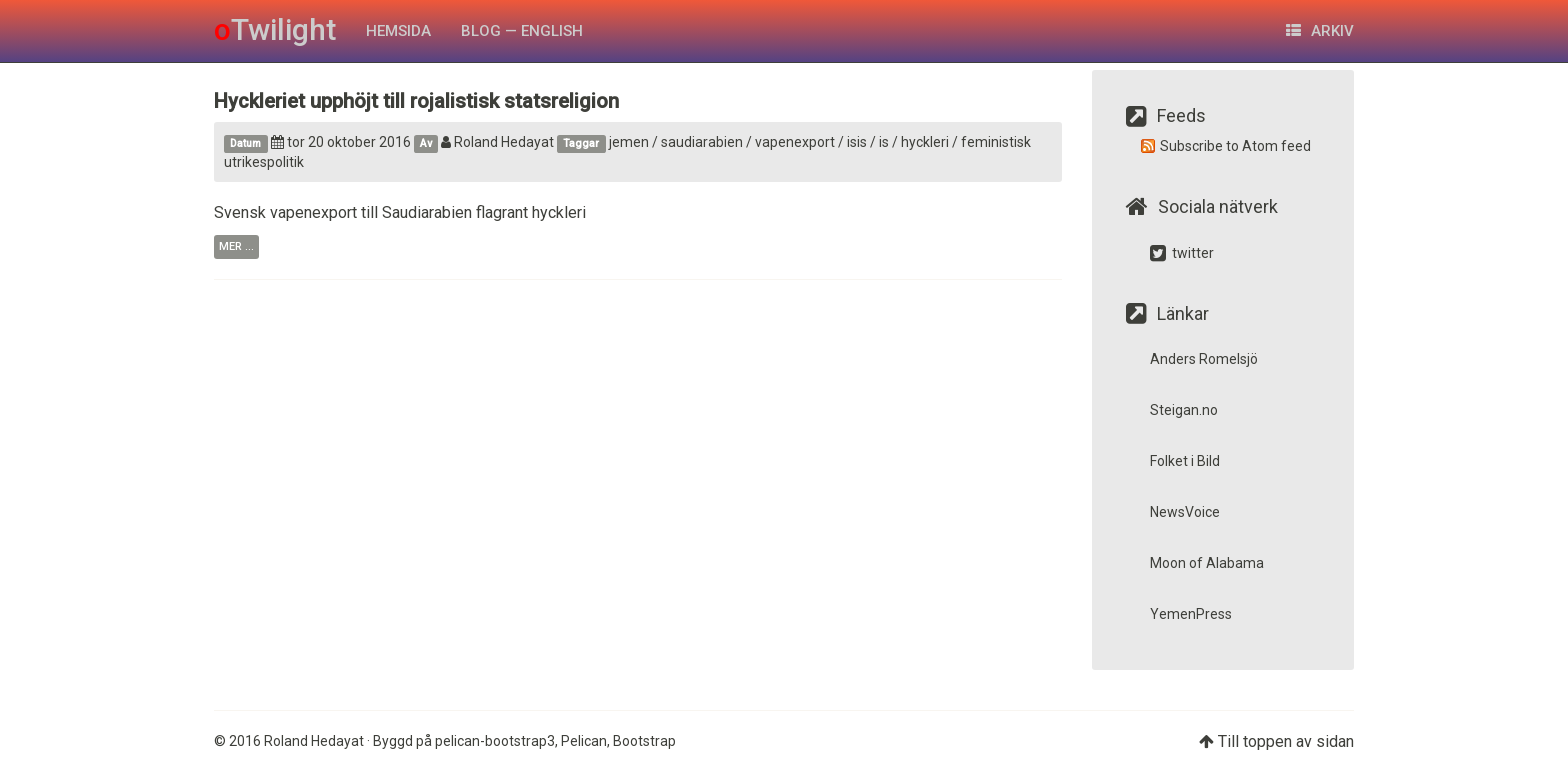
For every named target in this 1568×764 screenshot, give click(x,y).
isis (857, 142)
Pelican (584, 741)
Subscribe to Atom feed (1235, 146)
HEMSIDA (398, 31)
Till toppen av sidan (1286, 741)
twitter (1182, 253)
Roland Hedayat (497, 142)
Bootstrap (644, 741)
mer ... (236, 246)
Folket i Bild (1185, 461)
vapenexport (795, 142)
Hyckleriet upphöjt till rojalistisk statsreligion (416, 101)
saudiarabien (702, 142)
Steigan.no (1184, 410)
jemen (629, 142)
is (884, 142)
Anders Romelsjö (1204, 359)
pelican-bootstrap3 (495, 741)
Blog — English (522, 31)
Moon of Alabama (1207, 563)
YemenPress (1191, 614)
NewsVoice (1185, 512)
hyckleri (925, 142)
